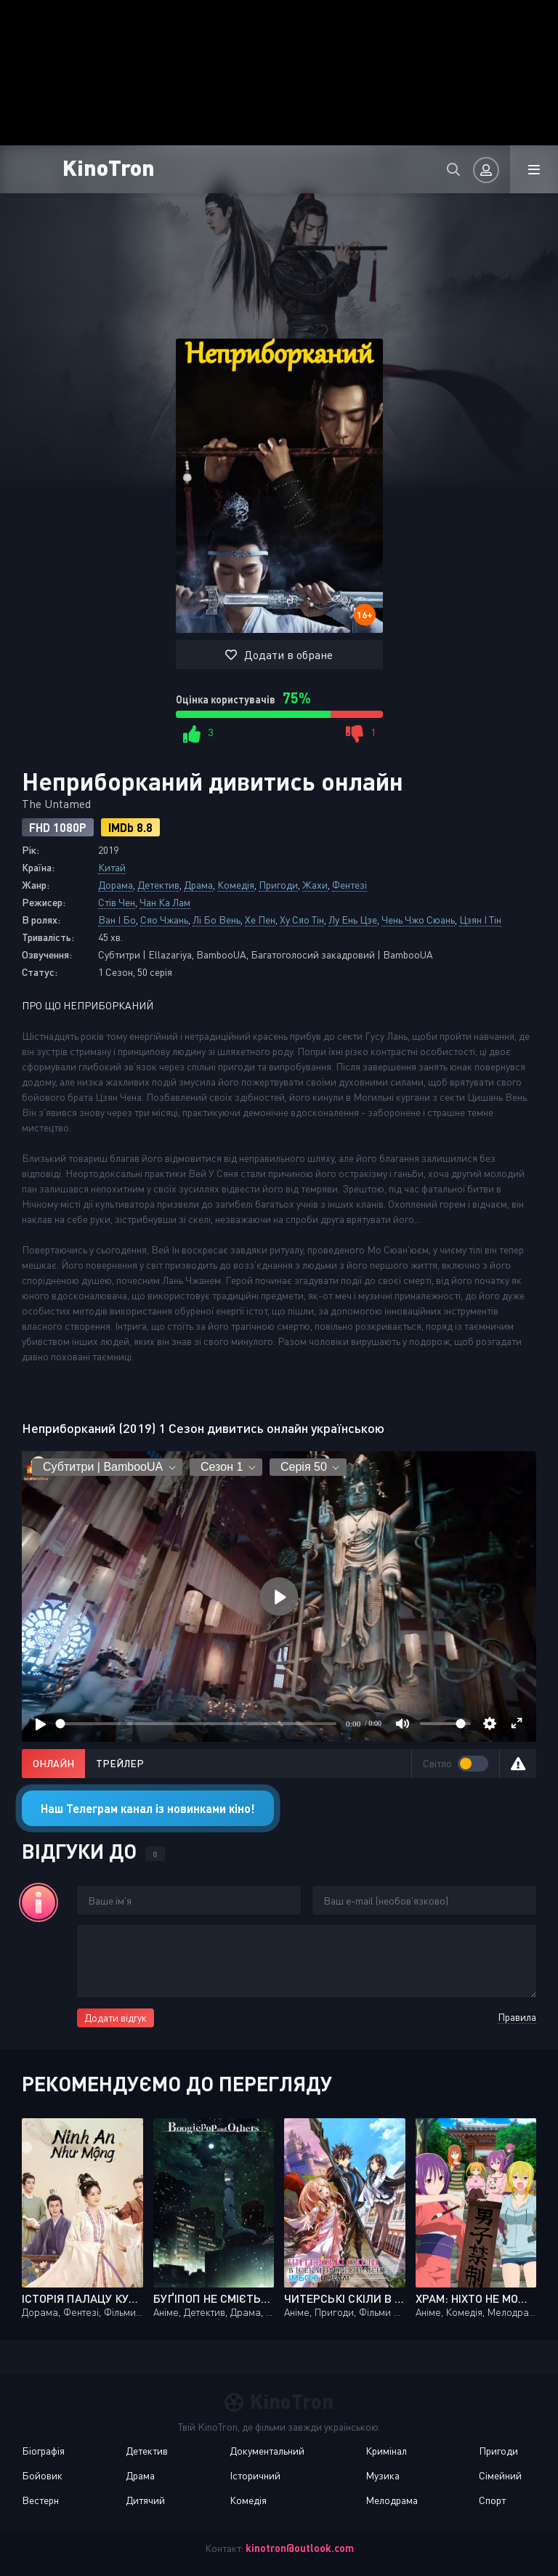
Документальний (267, 2450)
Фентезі (349, 885)
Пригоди (278, 885)
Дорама (115, 885)
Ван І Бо (117, 919)
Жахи (315, 885)
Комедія (235, 885)
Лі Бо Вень (216, 919)
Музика (382, 2475)
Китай (112, 867)
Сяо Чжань (164, 919)
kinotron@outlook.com (300, 2548)
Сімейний (500, 2475)
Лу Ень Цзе (352, 919)
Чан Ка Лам (165, 902)
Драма (198, 885)
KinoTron (108, 166)
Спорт (492, 2500)
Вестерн (40, 2500)
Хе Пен (260, 919)
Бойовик (42, 2475)
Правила (517, 2017)
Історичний (255, 2475)
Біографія (43, 2450)
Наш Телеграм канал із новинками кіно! (148, 1808)
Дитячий (145, 2500)
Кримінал (386, 2450)
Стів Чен (116, 902)
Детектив (158, 885)
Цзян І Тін (480, 919)
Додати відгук (115, 2017)
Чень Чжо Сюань (418, 919)
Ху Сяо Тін (302, 919)
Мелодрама (391, 2500)
